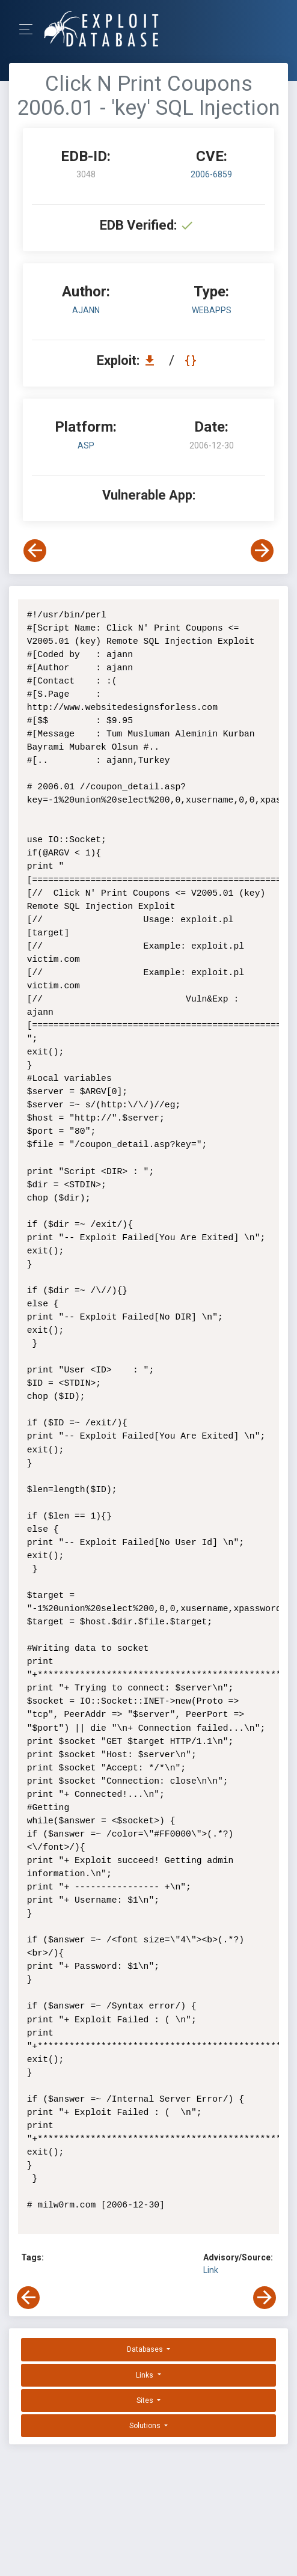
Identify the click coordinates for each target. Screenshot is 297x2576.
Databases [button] (146, 2349)
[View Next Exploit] (262, 550)
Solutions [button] (145, 2426)
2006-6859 (211, 174)
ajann (86, 310)
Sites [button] (145, 2400)
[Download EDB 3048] (152, 360)
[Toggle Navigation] (30, 29)
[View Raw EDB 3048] (192, 360)
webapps (211, 310)
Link (210, 2270)
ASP (86, 445)
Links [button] (145, 2375)
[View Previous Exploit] (34, 550)
